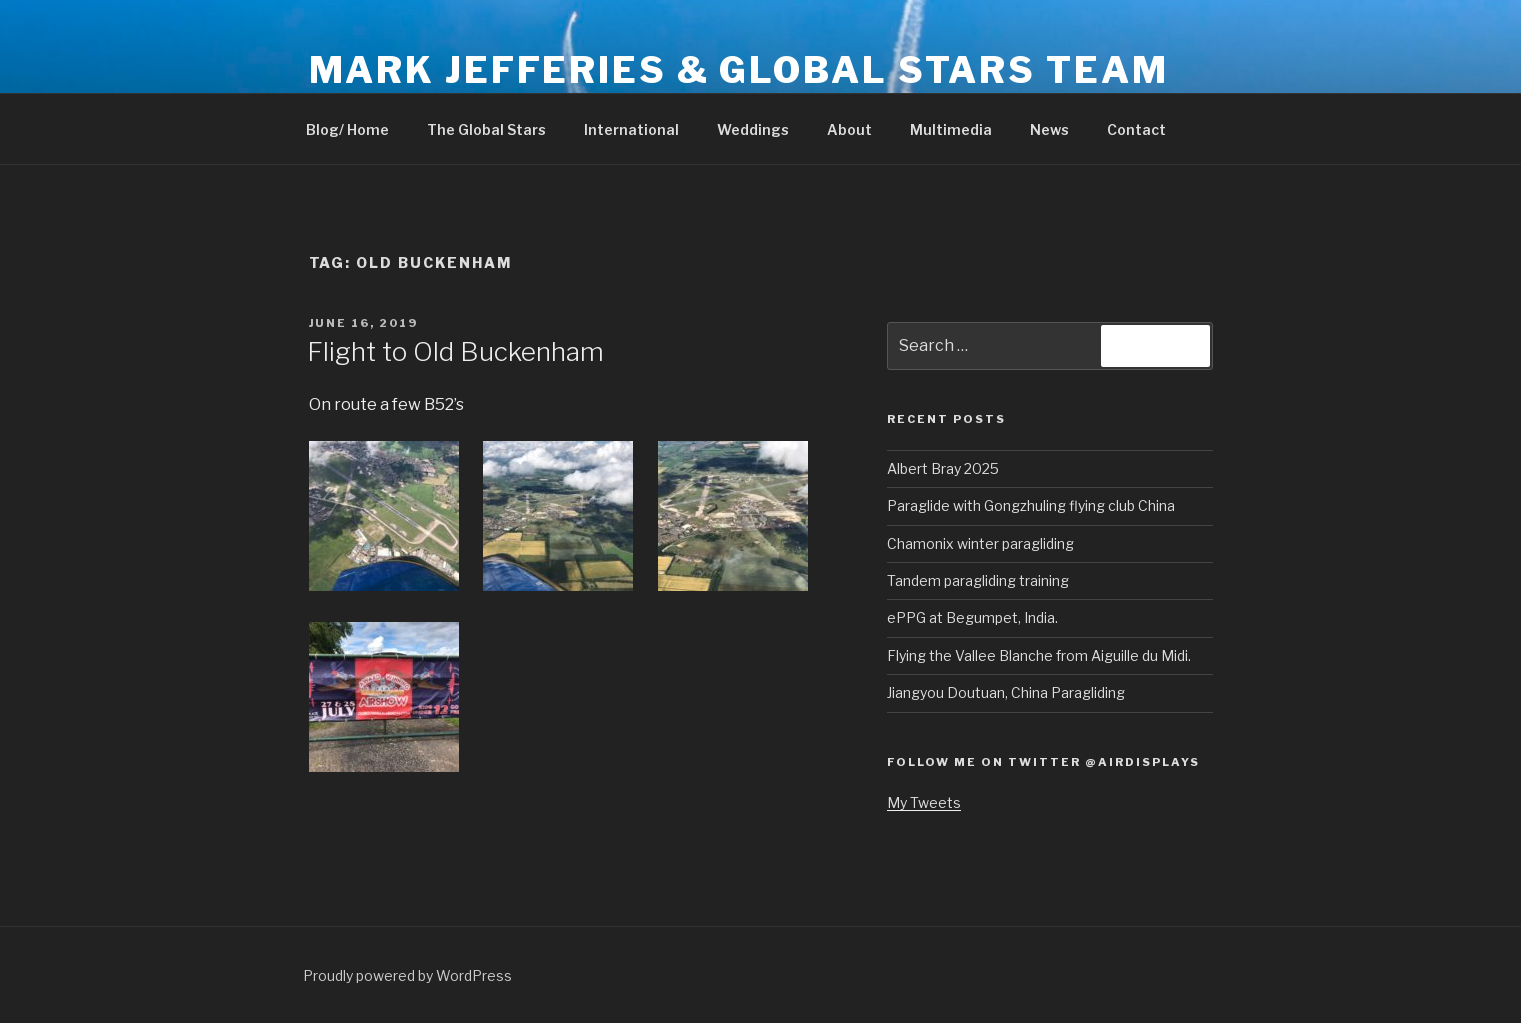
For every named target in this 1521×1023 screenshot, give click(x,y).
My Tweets (924, 802)
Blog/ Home (347, 129)
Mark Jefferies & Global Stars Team (739, 70)
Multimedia (951, 129)
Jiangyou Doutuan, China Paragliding (1006, 692)
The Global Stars (486, 129)
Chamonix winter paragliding (980, 543)
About (849, 129)
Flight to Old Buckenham (455, 351)
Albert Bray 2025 (943, 468)
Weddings (753, 129)
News (1049, 129)
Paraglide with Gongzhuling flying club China (1031, 505)
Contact (1136, 129)
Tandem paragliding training (978, 580)
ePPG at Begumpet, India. (972, 617)
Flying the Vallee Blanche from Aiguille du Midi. (1039, 655)
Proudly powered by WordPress (407, 975)
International (631, 129)
